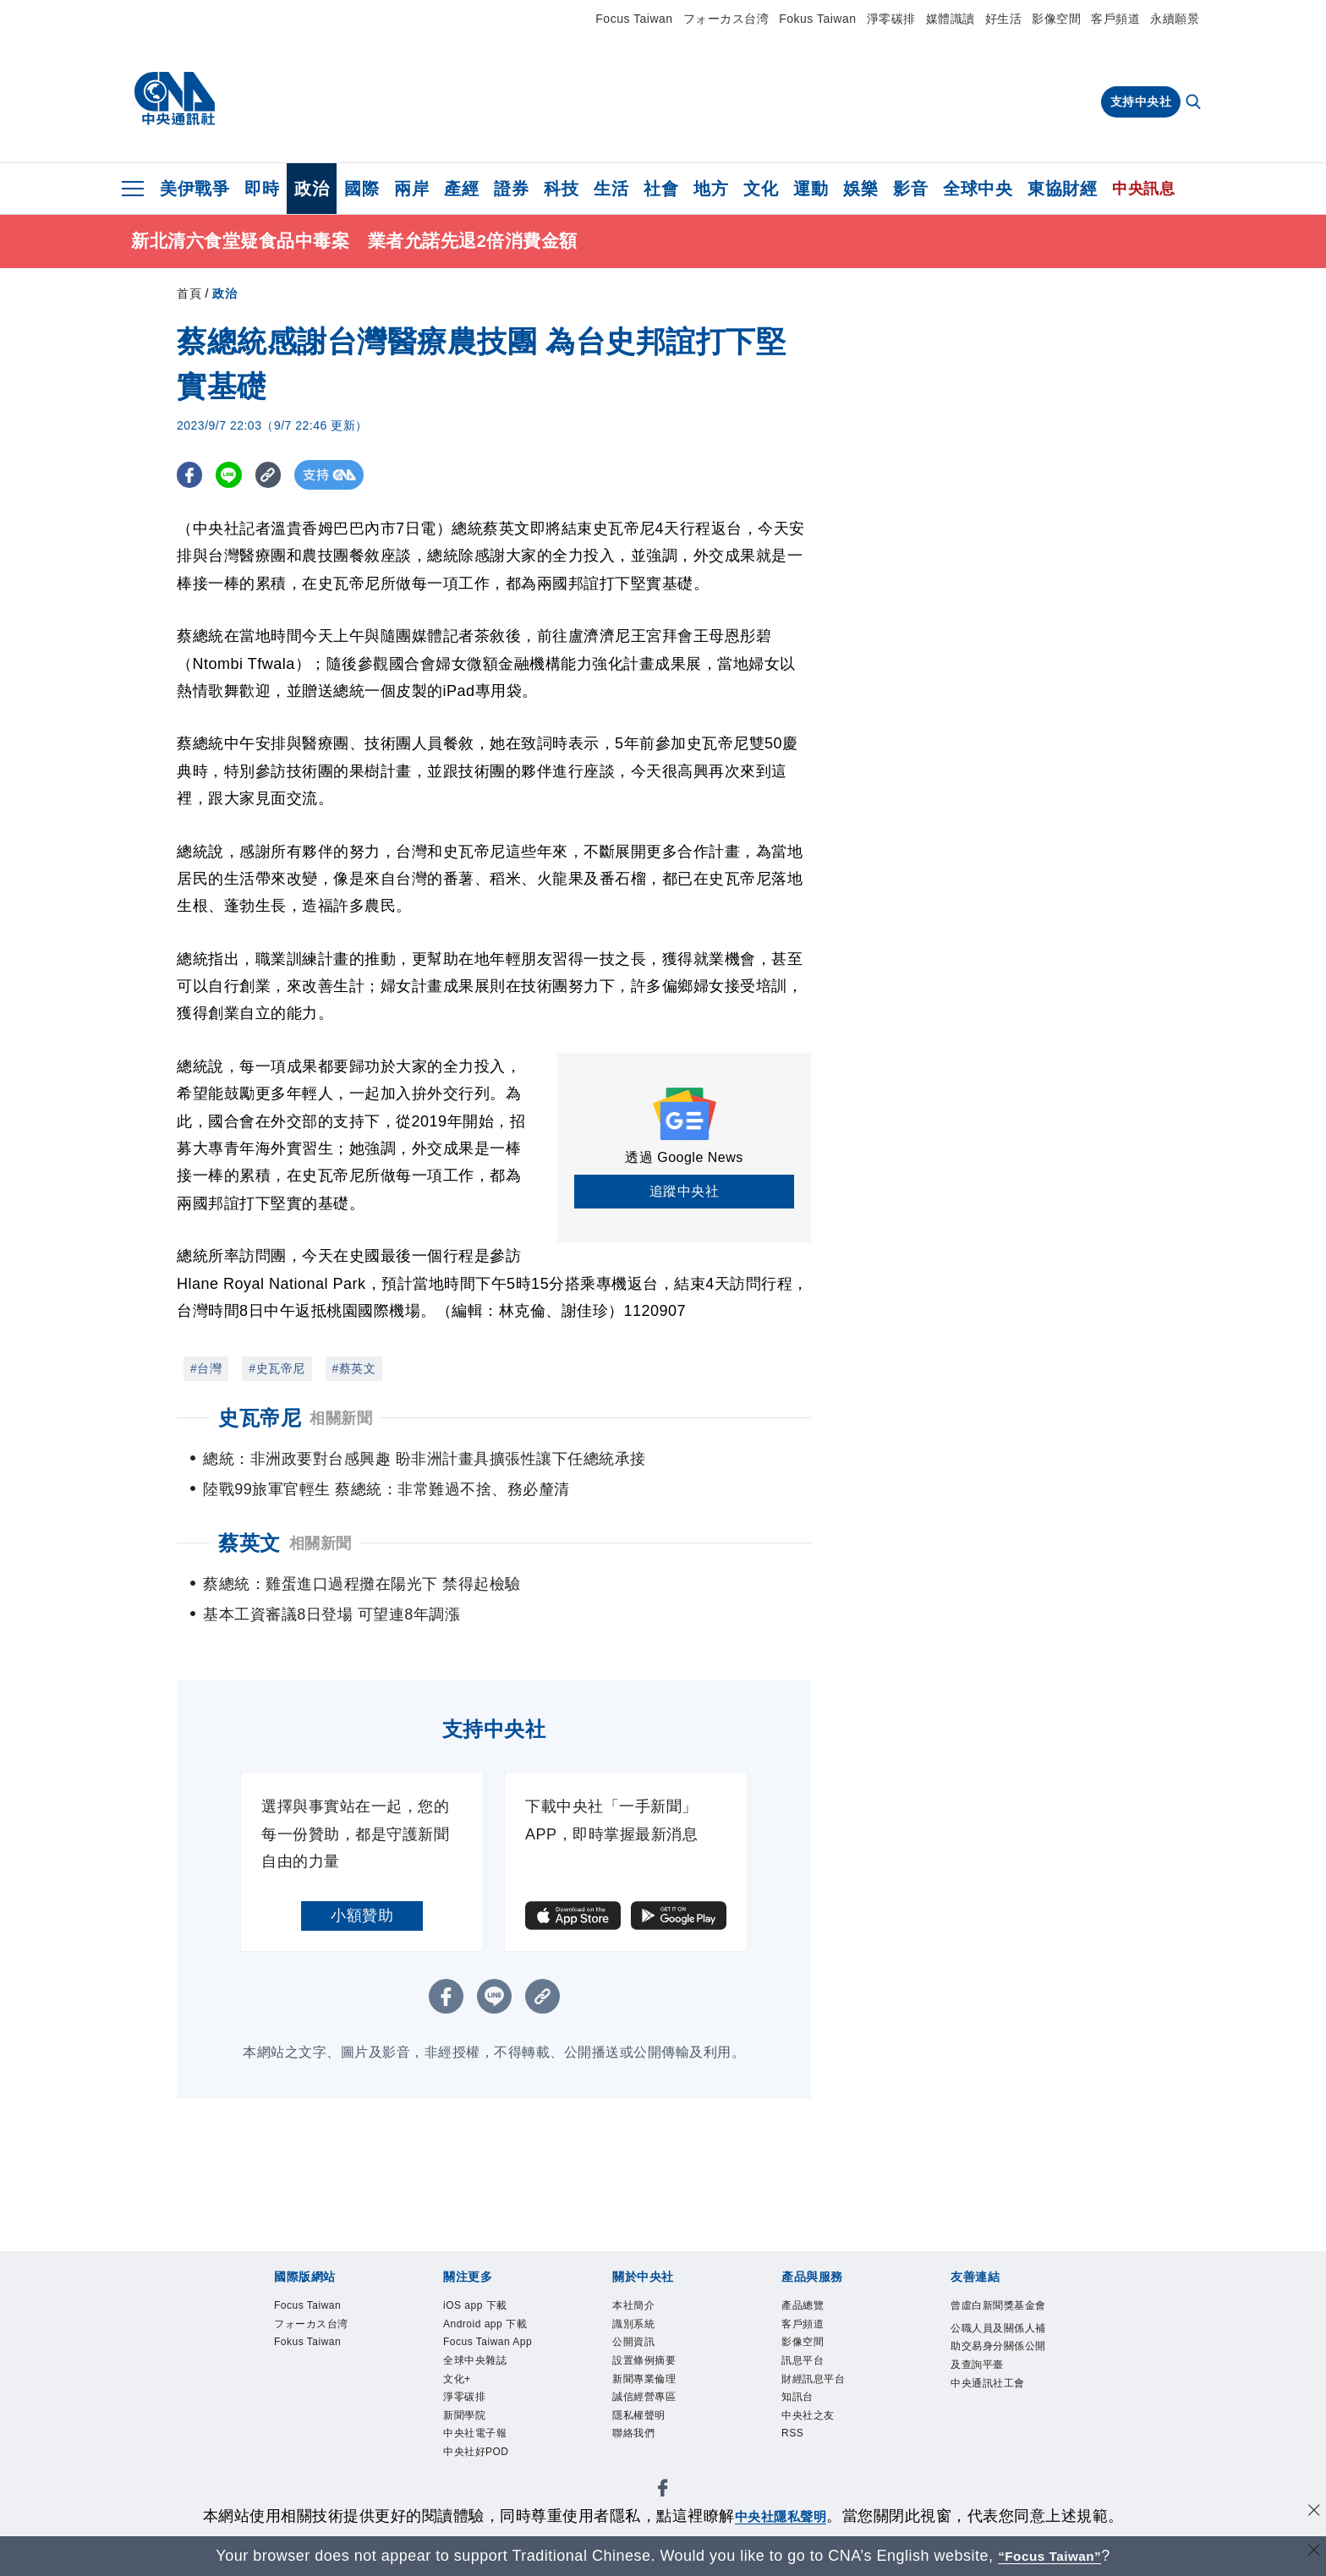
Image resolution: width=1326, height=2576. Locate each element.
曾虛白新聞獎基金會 (997, 2319)
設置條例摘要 (659, 2376)
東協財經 (1062, 188)
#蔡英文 (354, 1368)
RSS (797, 2467)
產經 (461, 188)
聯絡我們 (643, 2467)
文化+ (463, 2444)
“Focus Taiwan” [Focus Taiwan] (1049, 2555)
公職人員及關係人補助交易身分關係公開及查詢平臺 (997, 2388)
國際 (361, 188)
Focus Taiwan (633, 19)
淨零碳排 (891, 19)
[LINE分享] (234, 475)
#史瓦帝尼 (276, 1368)
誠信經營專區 (659, 2422)
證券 (511, 188)
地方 (710, 188)
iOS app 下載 (490, 2307)
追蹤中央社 (684, 1191)
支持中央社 (1141, 101)
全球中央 (977, 188)
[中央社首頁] (174, 99)
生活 (611, 188)
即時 (261, 188)
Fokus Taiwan (817, 19)
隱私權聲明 (651, 2444)
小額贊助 (362, 1915)
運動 (810, 188)
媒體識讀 (950, 19)
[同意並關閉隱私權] (1312, 2514)
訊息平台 (812, 2376)
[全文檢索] (1195, 103)
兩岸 (411, 188)
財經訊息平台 (828, 2399)
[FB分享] (191, 475)
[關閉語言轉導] (1312, 2553)
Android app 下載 (486, 2342)
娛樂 (860, 188)
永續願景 (1174, 19)
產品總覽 (812, 2307)
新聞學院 (474, 2490)
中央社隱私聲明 (781, 2515)
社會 (661, 188)
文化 (760, 188)
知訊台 (805, 2422)
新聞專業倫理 (659, 2399)
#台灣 (206, 1368)
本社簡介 (643, 2307)
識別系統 (643, 2330)
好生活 (1003, 19)
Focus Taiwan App (491, 2388)
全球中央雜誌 (490, 2422)
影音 (910, 188)
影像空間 (1056, 19)
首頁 (189, 293)
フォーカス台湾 (726, 19)
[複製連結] (278, 475)
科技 (561, 188)
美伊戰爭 (194, 188)
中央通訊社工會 (997, 2456)
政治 (311, 188)
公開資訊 (643, 2353)
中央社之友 (820, 2444)
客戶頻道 (1115, 19)
